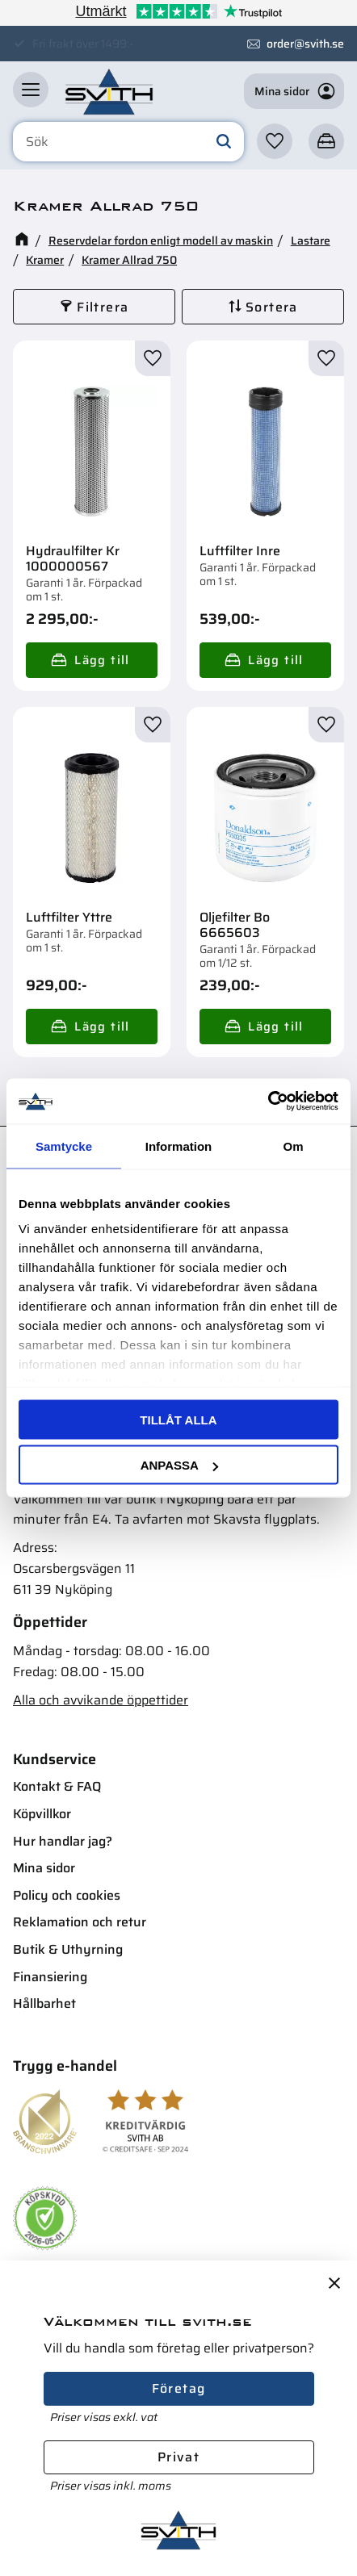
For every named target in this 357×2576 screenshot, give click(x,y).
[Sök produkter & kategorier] (128, 142)
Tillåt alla (178, 1419)
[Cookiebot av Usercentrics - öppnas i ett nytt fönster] (267, 1101)
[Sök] (224, 142)
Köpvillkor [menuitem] (42, 1814)
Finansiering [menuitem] (50, 1977)
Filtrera (102, 307)
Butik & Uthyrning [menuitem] (68, 1949)
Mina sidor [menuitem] (44, 1868)
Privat (179, 2457)
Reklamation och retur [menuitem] (79, 1922)
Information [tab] (178, 1145)
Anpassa (179, 1465)
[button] (30, 89)
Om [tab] (293, 1145)
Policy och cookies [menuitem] (66, 1895)
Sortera (272, 307)
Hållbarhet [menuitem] (44, 2003)
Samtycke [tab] (64, 1145)
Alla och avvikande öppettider (100, 1700)
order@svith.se (305, 43)
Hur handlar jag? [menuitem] (62, 1841)
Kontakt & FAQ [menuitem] (57, 1786)
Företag (179, 2388)
